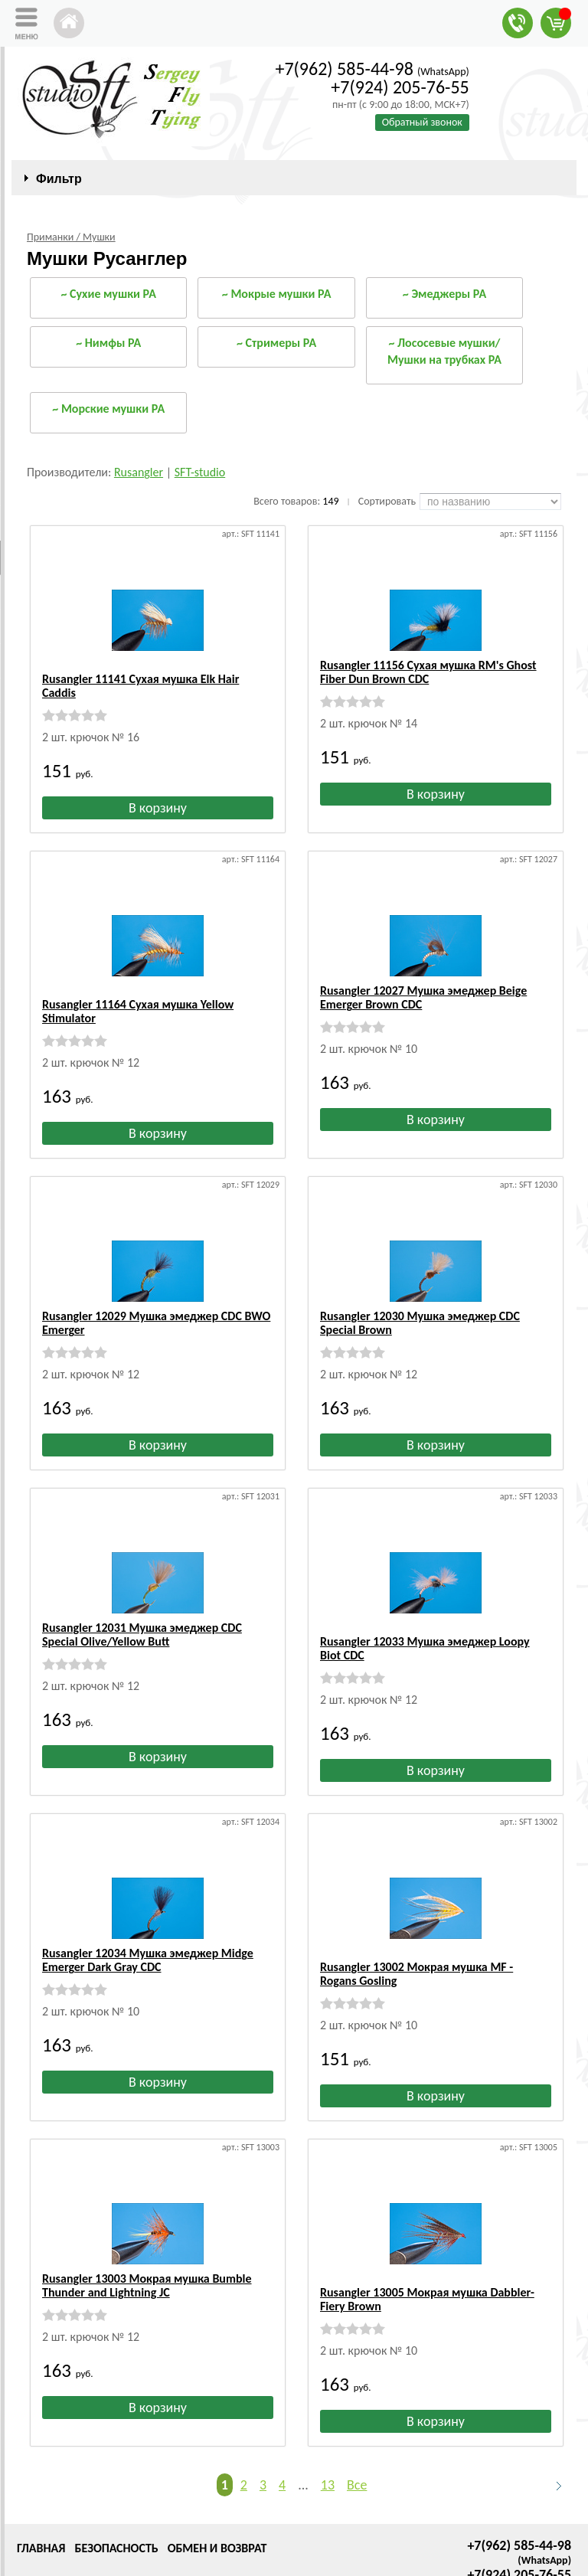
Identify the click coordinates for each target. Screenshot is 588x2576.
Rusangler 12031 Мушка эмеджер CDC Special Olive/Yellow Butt (142, 1607)
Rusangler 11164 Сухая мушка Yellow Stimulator (138, 983)
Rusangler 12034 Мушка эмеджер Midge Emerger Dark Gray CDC (147, 1918)
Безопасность (116, 2479)
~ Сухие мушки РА (107, 293)
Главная (41, 2479)
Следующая (552, 2417)
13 (328, 2416)
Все (357, 2416)
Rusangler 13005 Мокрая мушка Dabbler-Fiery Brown (427, 2230)
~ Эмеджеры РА (444, 293)
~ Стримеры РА (276, 342)
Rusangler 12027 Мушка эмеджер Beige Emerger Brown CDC (423, 983)
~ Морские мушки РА (108, 408)
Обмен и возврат (217, 2479)
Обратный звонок (422, 122)
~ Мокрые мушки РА (277, 293)
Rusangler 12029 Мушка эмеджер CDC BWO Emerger (156, 1295)
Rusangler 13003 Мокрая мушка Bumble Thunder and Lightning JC (147, 2230)
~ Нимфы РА (108, 342)
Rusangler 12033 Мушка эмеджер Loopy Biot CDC (425, 1607)
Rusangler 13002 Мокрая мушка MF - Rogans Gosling (416, 1918)
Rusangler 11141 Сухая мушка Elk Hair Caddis (140, 672)
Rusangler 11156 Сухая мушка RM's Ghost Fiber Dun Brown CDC (428, 672)
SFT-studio (200, 472)
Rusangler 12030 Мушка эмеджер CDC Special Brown (420, 1295)
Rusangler (138, 472)
